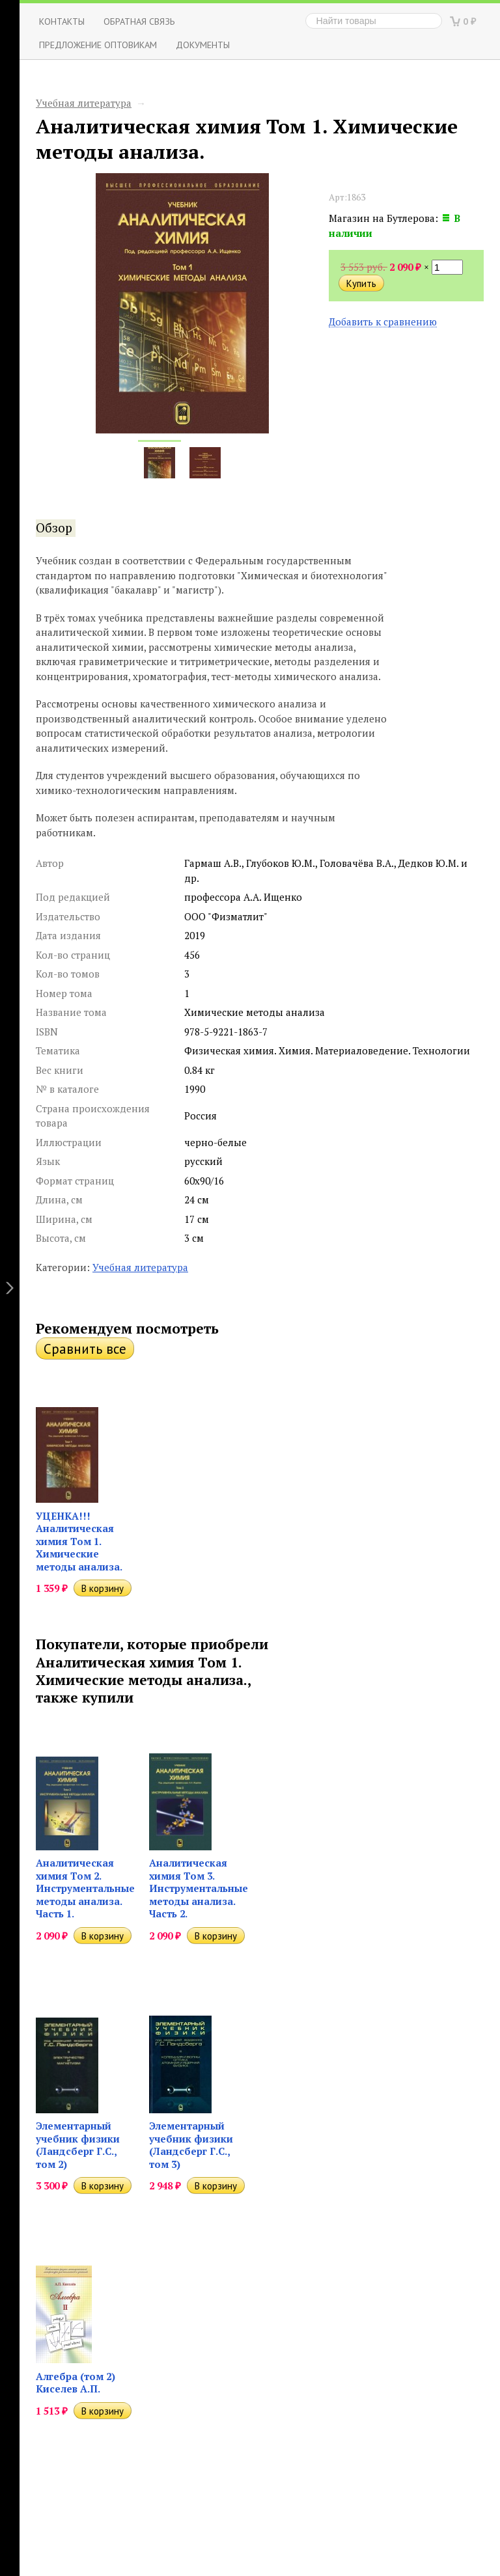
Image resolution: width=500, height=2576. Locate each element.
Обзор (54, 527)
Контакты (62, 21)
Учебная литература (84, 102)
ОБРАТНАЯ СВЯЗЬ (139, 21)
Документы (203, 44)
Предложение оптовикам (98, 44)
